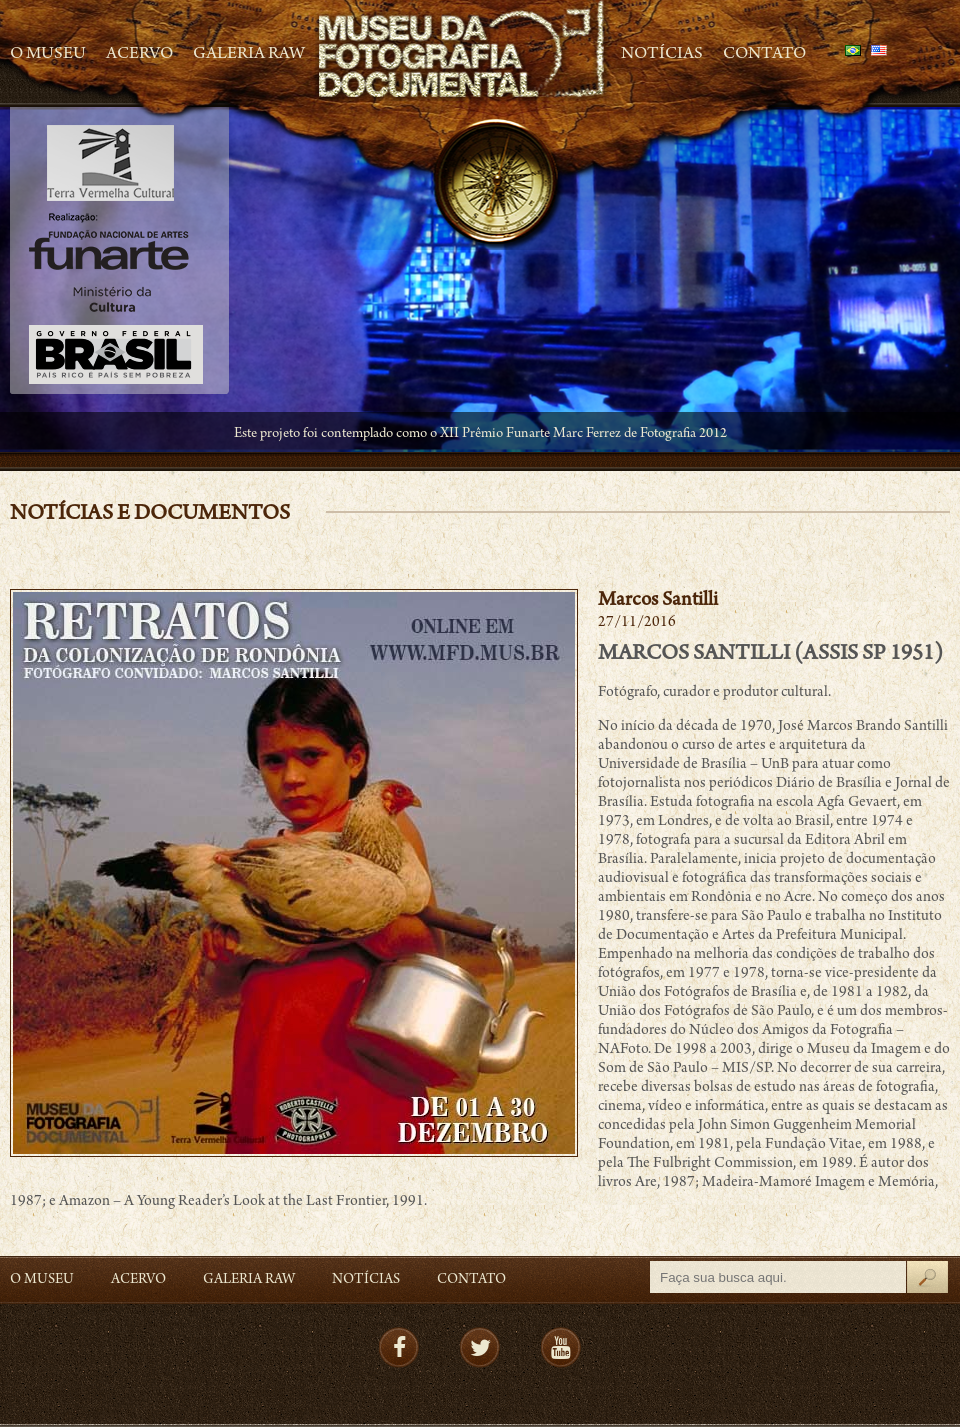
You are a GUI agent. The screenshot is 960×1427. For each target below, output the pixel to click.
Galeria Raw (249, 55)
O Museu (48, 55)
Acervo (139, 55)
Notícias (662, 55)
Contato (764, 55)
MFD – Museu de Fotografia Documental (463, 50)
